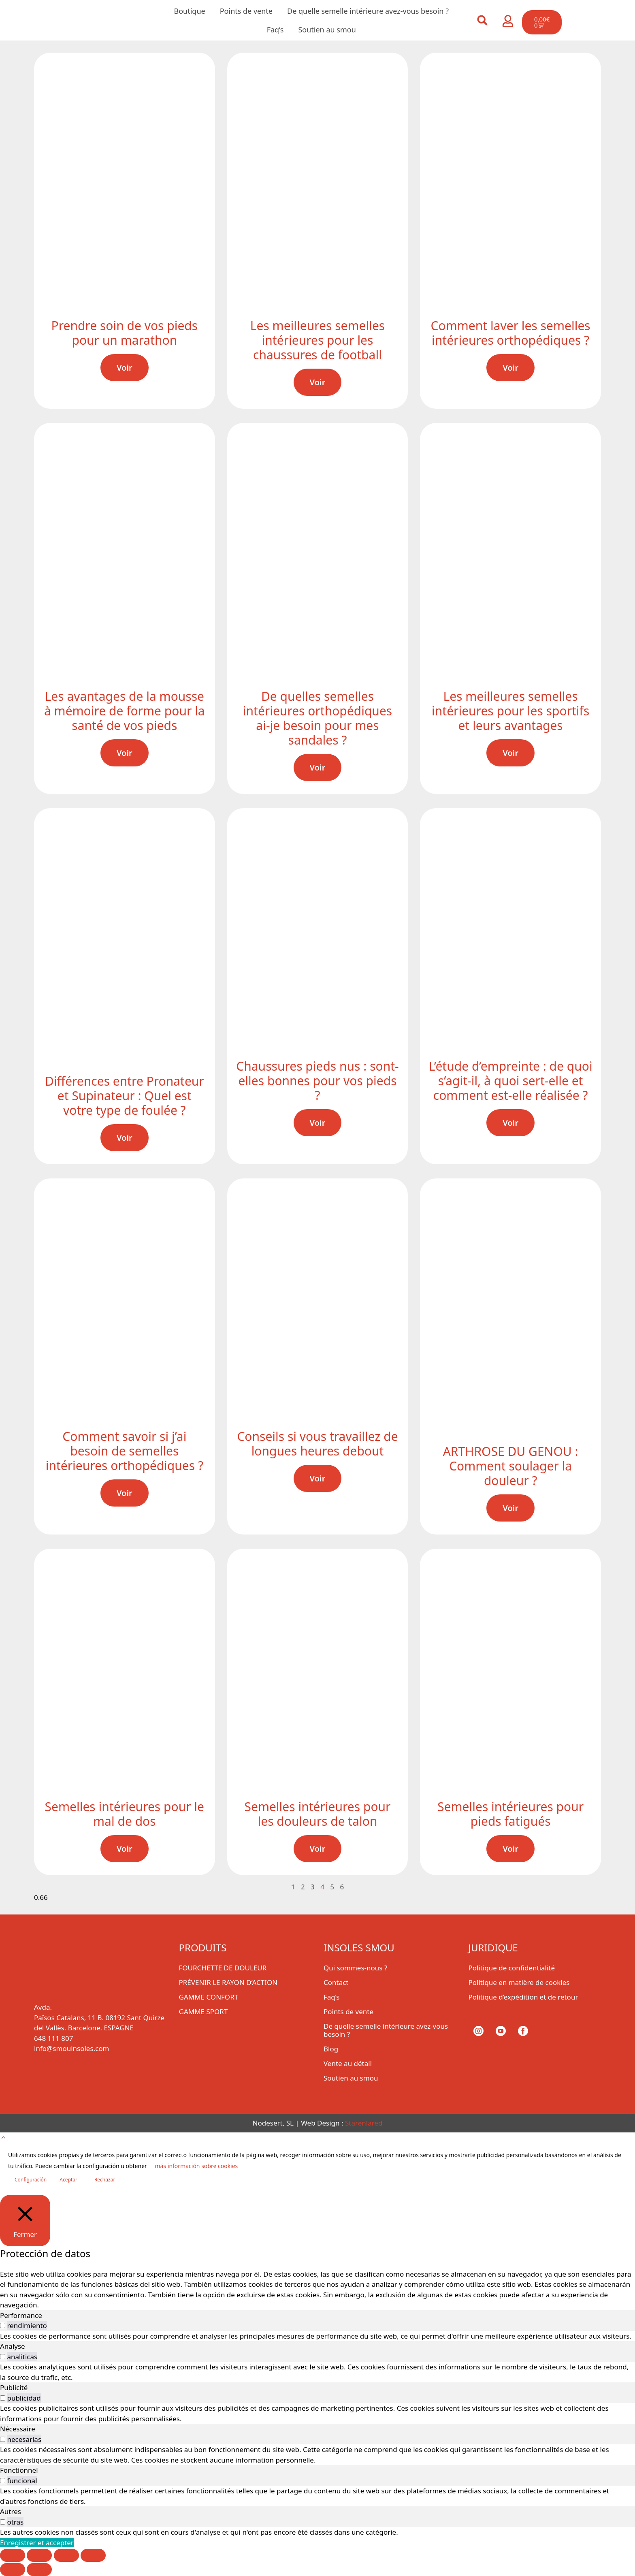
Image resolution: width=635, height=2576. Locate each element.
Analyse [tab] (12, 2346)
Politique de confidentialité (512, 1967)
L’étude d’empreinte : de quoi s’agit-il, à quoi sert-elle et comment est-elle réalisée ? (510, 1080)
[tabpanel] (317, 2336)
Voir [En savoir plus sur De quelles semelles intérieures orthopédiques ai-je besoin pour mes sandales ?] (318, 767)
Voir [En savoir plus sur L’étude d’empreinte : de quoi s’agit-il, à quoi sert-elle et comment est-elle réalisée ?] (510, 1122)
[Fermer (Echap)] (93, 2555)
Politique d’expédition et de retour (523, 1997)
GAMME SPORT (203, 2011)
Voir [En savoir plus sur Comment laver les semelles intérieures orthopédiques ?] (510, 367)
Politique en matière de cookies (519, 1982)
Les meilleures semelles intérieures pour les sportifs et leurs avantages (510, 711)
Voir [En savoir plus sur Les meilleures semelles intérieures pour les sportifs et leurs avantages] (510, 752)
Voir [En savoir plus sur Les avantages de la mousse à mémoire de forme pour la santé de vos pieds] (124, 752)
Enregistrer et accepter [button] (37, 2542)
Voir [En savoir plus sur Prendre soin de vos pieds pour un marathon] (124, 367)
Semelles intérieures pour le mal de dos (124, 1813)
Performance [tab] (21, 2315)
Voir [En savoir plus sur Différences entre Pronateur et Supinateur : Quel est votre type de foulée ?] (124, 1137)
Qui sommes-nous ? (355, 1967)
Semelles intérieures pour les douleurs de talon (318, 1813)
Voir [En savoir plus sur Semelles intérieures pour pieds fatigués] (510, 1848)
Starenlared (363, 2123)
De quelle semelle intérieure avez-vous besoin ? (368, 11)
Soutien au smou (327, 29)
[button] (482, 20)
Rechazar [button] (104, 2179)
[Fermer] (25, 2220)
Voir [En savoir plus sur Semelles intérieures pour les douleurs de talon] (318, 1848)
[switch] (2, 2325)
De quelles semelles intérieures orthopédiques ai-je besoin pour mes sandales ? (317, 718)
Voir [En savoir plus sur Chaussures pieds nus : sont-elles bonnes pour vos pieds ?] (318, 1122)
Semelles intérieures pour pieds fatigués (510, 1813)
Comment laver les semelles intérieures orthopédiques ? (510, 332)
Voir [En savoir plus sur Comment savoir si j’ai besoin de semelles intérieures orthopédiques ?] (124, 1493)
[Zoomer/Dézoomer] (12, 2555)
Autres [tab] (10, 2511)
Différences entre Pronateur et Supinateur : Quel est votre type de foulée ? (124, 1095)
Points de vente (246, 11)
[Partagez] (66, 2555)
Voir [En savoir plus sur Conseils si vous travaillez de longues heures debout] (318, 1478)
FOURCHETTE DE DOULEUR (223, 1967)
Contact (336, 1982)
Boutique (189, 11)
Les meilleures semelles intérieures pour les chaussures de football (317, 340)
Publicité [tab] (14, 2387)
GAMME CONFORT (209, 1997)
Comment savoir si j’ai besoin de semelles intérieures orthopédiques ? (124, 1451)
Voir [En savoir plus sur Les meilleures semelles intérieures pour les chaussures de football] (318, 382)
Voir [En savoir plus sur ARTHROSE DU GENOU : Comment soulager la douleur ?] (510, 1507)
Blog (331, 2048)
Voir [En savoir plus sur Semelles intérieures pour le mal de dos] (124, 1848)
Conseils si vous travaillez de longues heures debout (317, 1443)
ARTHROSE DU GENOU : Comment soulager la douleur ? (510, 1466)
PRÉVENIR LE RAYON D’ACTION (228, 1982)
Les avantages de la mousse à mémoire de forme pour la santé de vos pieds (124, 711)
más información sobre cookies (196, 2166)
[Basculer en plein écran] (39, 2555)
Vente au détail (348, 2063)
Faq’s (275, 29)
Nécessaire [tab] (17, 2428)
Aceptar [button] (68, 2179)
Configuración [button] (31, 2179)
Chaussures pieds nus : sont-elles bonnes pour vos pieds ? (317, 1080)
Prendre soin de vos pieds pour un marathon (124, 332)
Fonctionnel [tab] (19, 2470)
